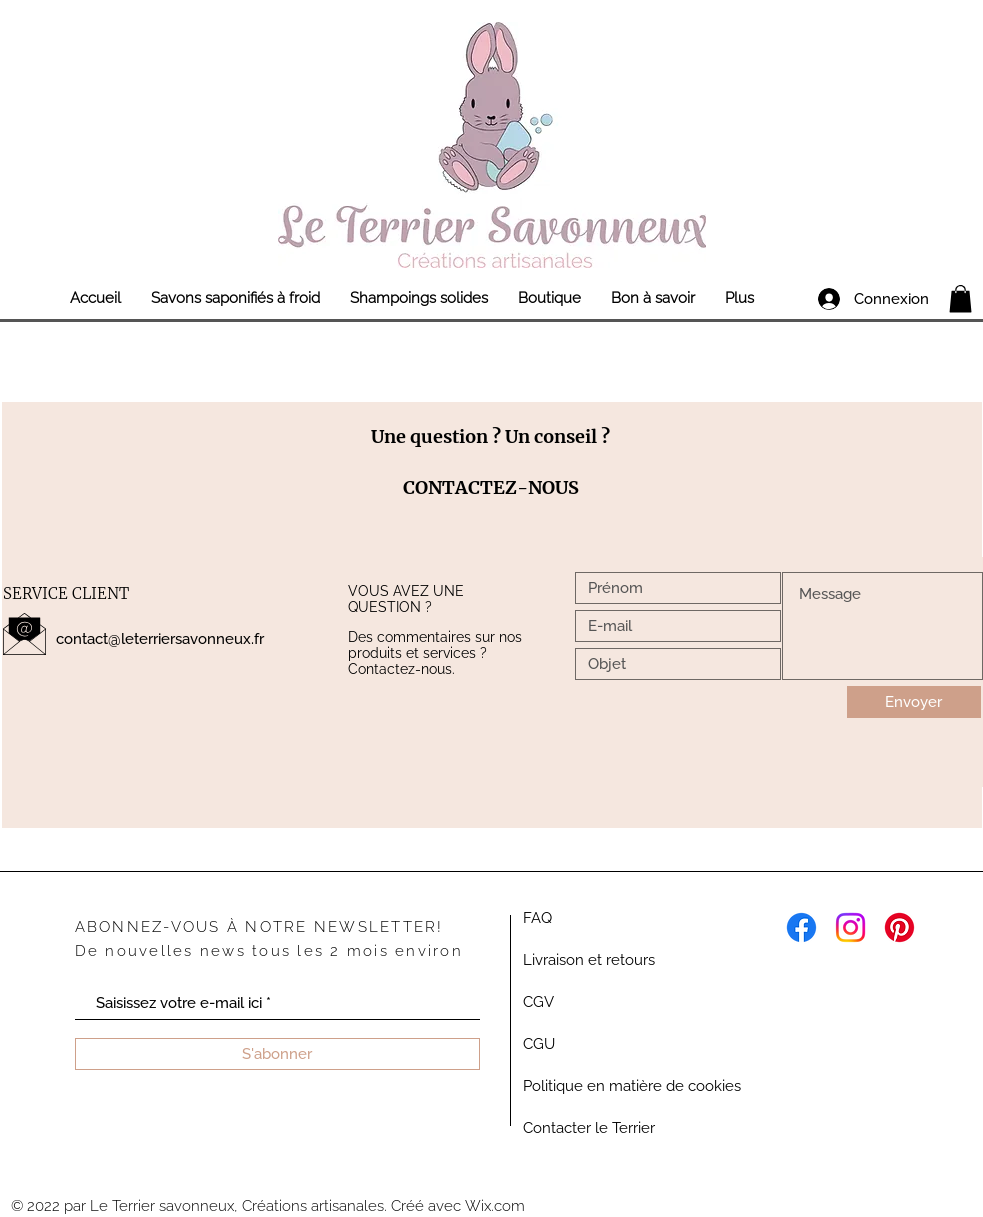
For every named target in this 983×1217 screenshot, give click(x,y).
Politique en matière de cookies (632, 1086)
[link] (960, 298)
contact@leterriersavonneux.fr (160, 639)
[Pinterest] (899, 927)
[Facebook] (801, 927)
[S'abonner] (277, 1054)
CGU (539, 1044)
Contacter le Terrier (589, 1128)
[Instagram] (850, 927)
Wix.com (495, 1206)
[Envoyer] (914, 702)
